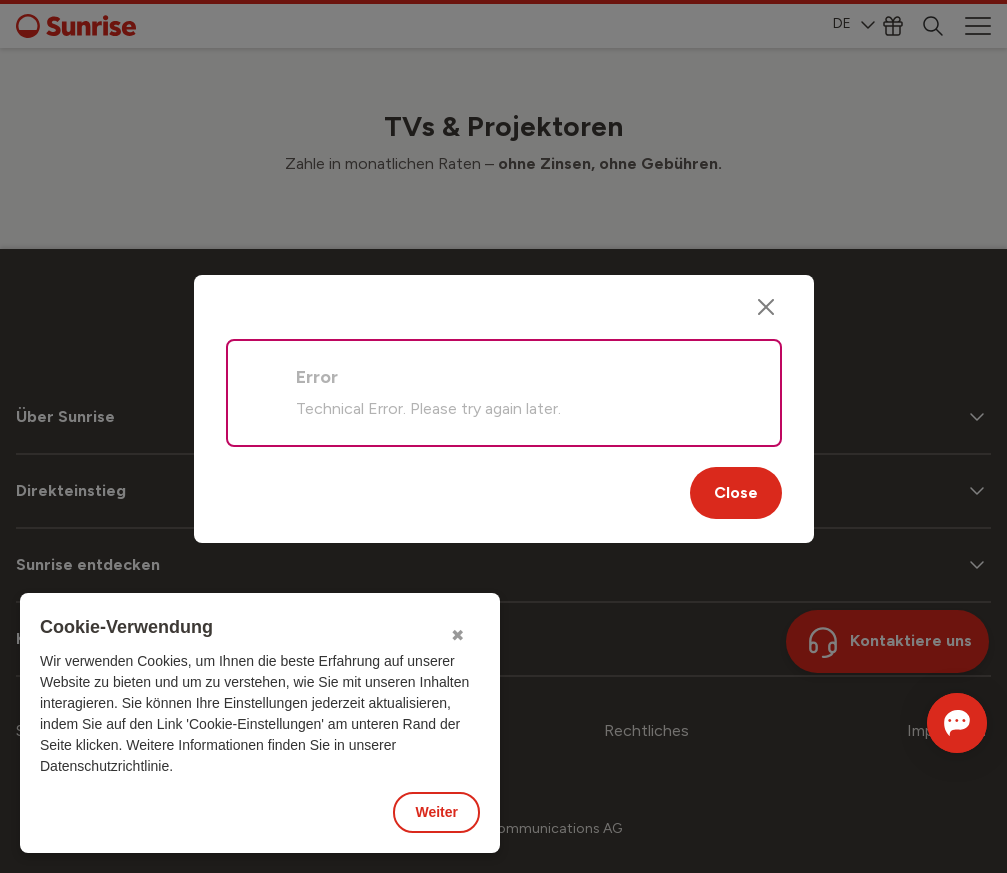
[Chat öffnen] (929, 723)
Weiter (436, 812)
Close (736, 492)
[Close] (766, 307)
